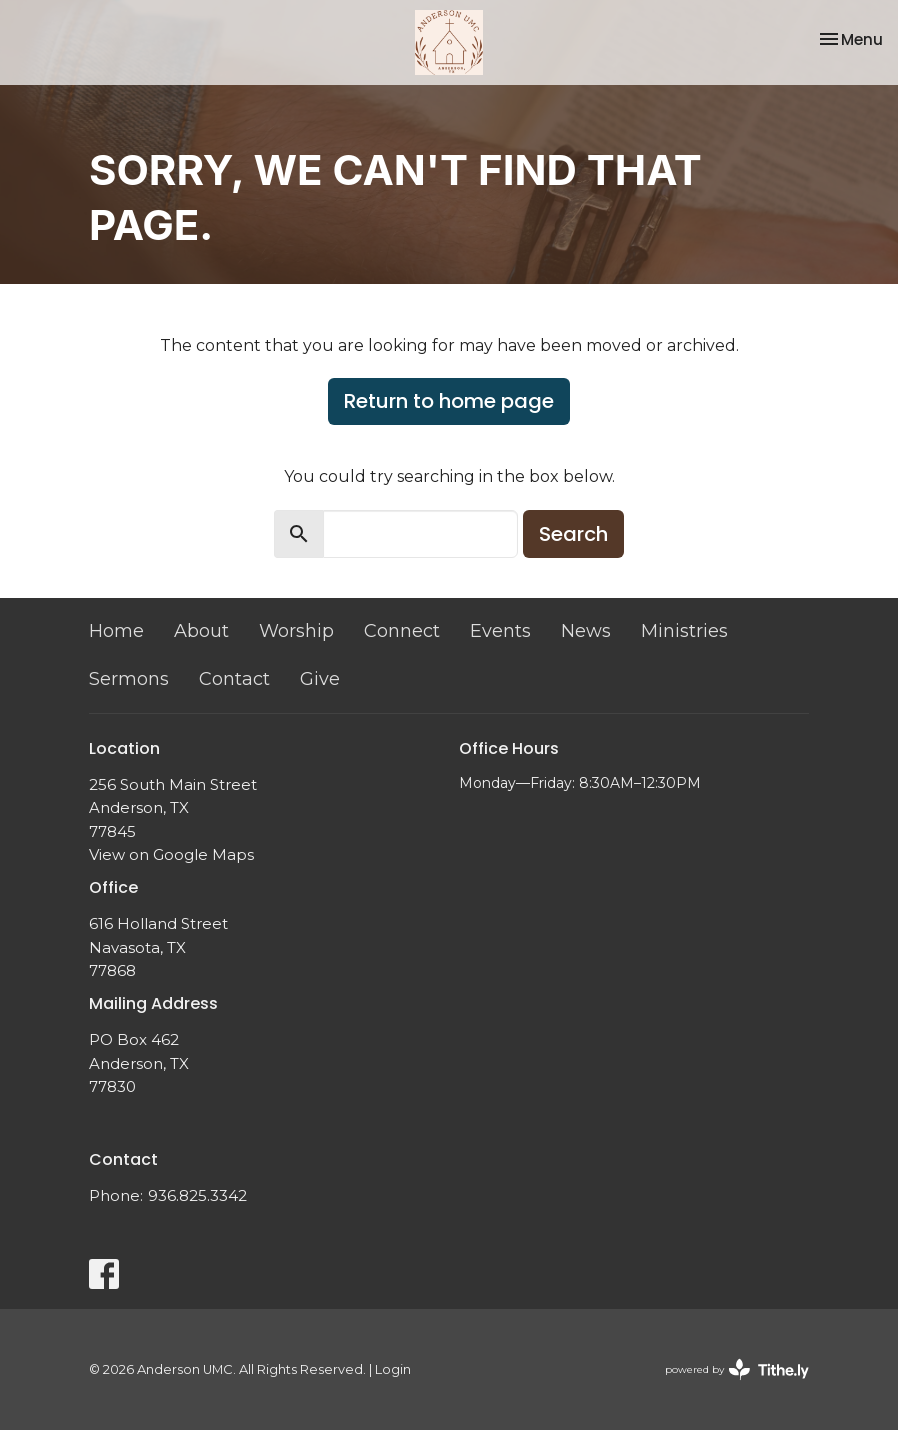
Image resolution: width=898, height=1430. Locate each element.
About (201, 631)
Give (320, 679)
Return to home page (449, 401)
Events (500, 631)
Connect (402, 631)
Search (573, 534)
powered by (737, 1369)
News (586, 631)
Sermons (129, 679)
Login (393, 1369)
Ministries (684, 631)
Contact (234, 679)
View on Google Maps (171, 854)
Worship (296, 631)
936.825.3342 (197, 1195)
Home (116, 631)
